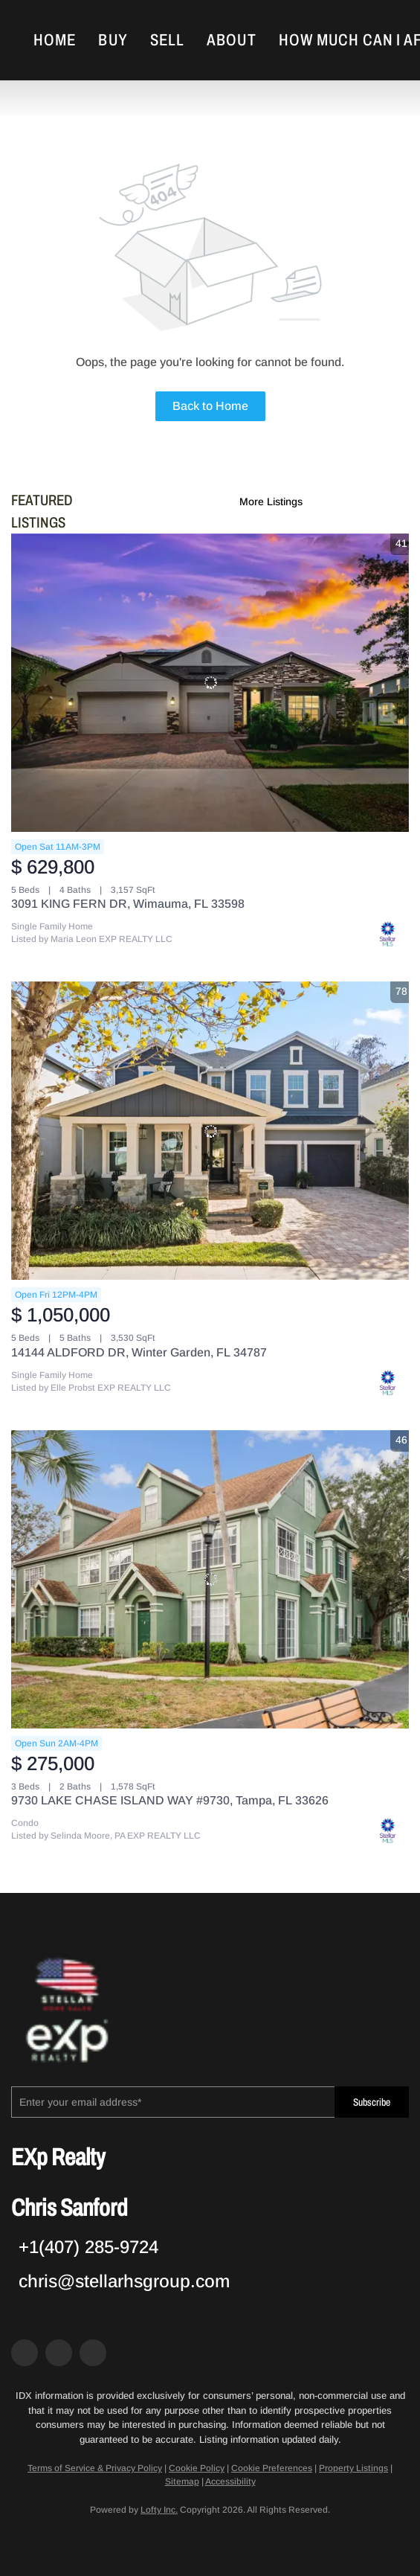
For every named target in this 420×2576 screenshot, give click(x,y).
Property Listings (353, 2468)
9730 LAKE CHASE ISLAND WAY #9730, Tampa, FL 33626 (170, 1800)
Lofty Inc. (159, 2510)
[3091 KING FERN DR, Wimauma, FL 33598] (210, 683)
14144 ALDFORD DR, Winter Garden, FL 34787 (139, 1352)
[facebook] (24, 2352)
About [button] (231, 40)
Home (54, 40)
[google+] (93, 2352)
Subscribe (371, 2102)
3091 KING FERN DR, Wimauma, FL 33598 (128, 903)
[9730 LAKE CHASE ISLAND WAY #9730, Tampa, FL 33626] (210, 1579)
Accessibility (230, 2481)
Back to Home (210, 406)
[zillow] (58, 2352)
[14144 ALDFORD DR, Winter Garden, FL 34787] (210, 1130)
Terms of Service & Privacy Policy (95, 2468)
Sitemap (182, 2481)
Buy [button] (112, 40)
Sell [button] (167, 40)
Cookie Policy (196, 2468)
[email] (173, 2102)
